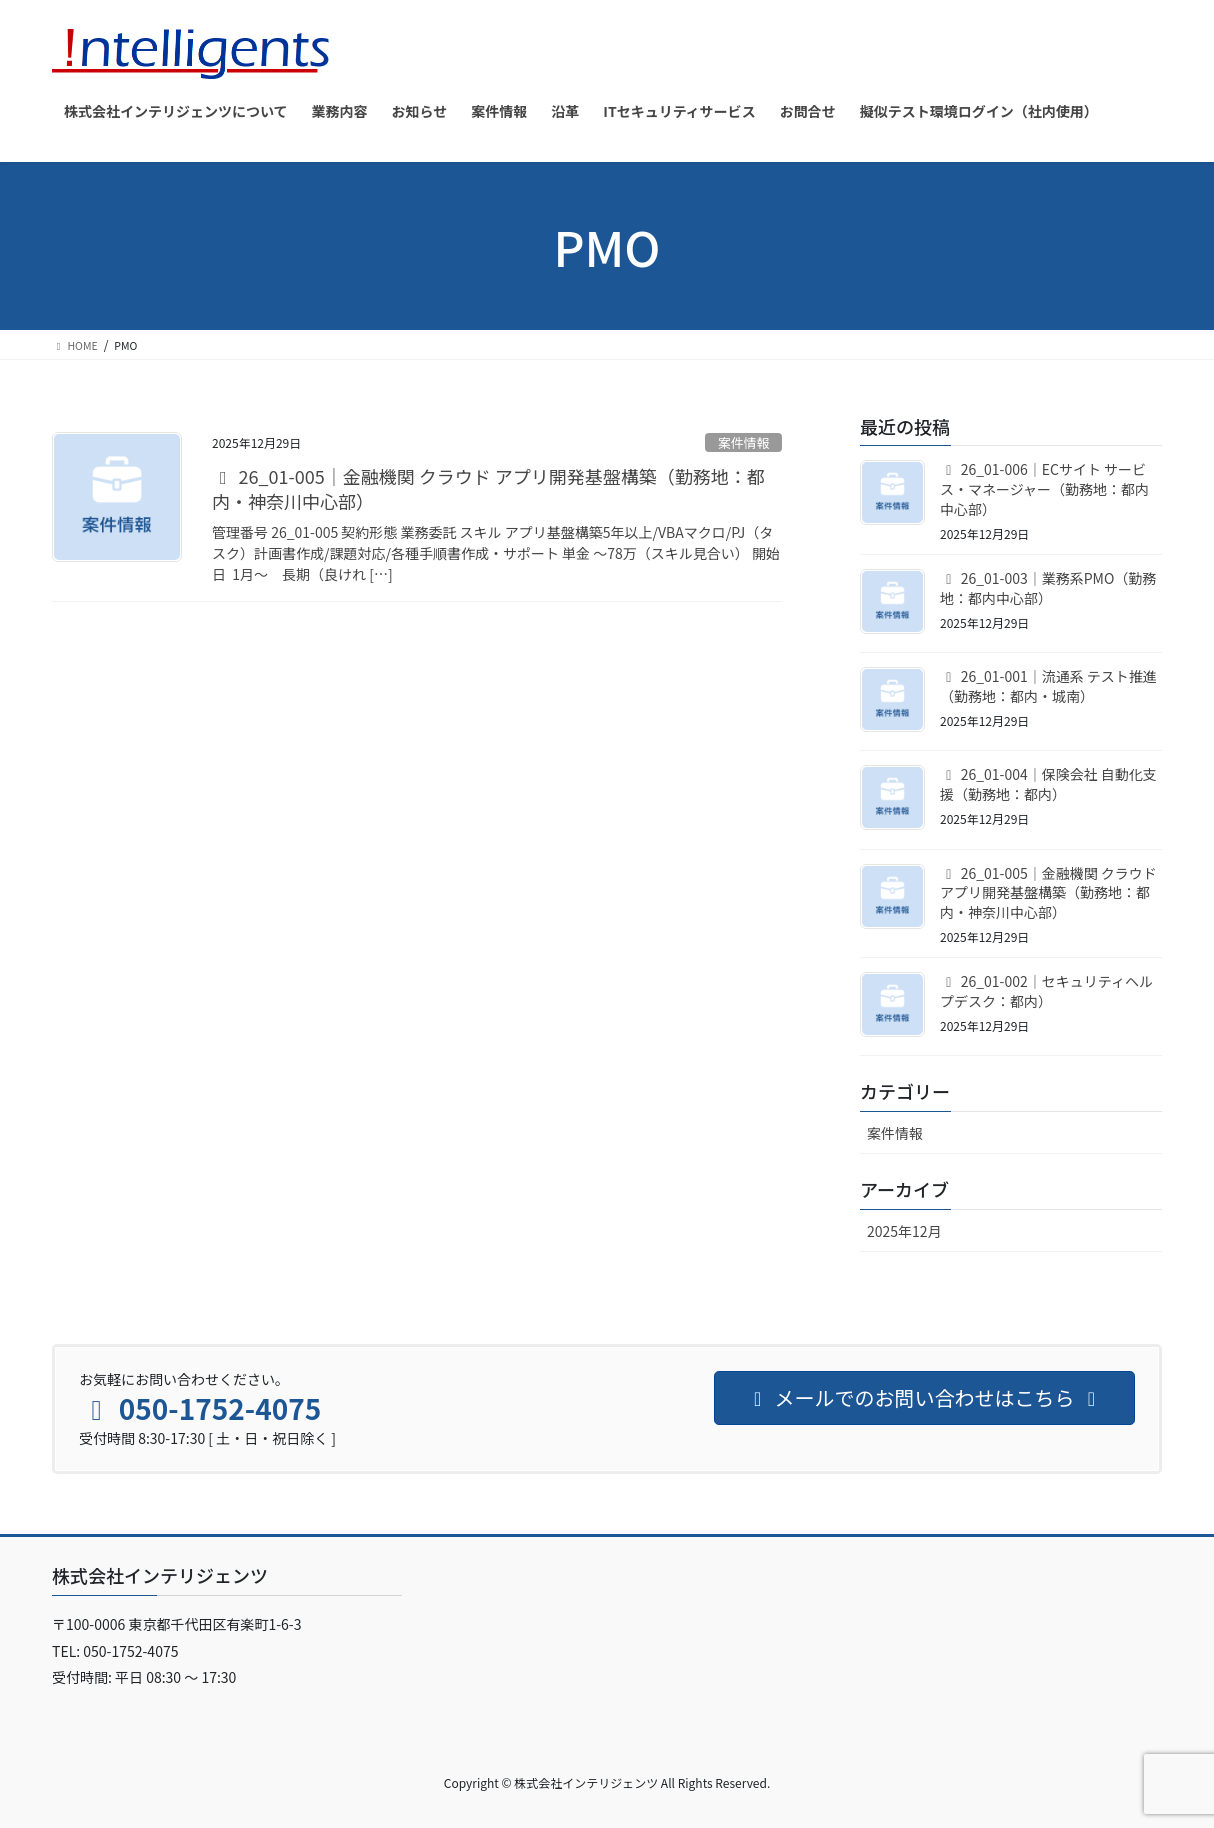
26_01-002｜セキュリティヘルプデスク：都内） (1046, 991)
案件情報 (743, 442)
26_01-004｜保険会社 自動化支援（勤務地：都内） (1048, 784)
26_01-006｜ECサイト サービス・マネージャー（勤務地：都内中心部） (1044, 488)
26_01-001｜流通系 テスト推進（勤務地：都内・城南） (1048, 686)
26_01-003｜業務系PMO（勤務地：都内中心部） (1048, 588)
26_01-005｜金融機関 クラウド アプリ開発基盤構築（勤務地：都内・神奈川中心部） (488, 488)
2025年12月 (904, 1231)
